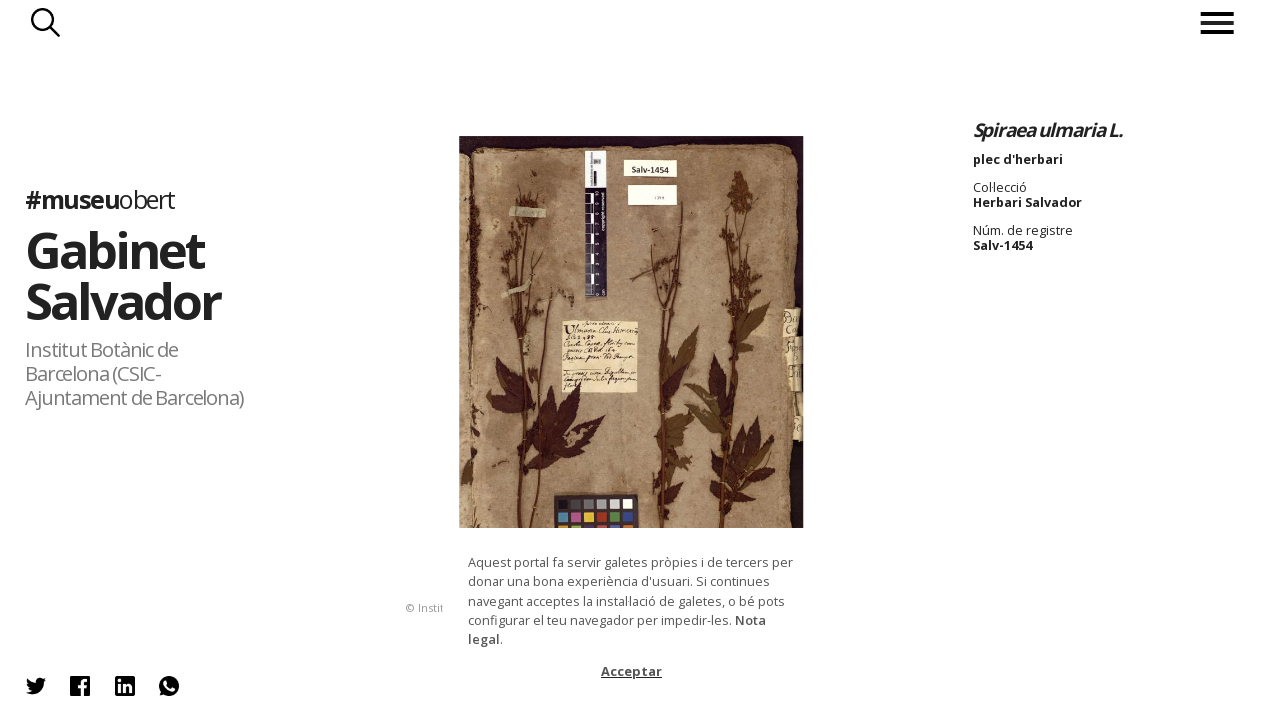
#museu (99, 200)
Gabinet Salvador (122, 276)
